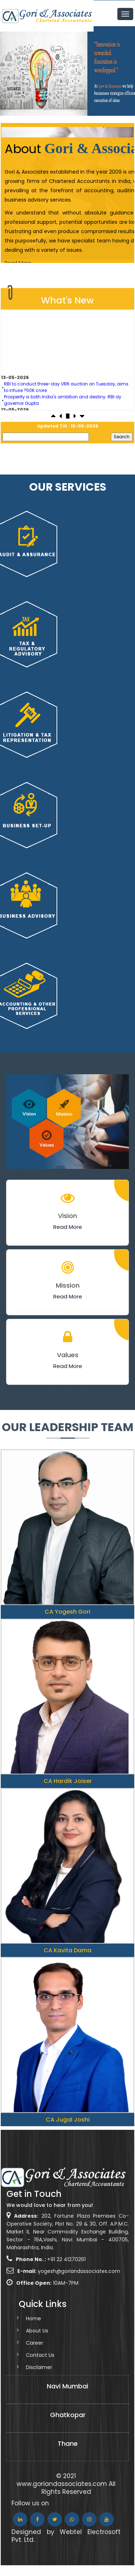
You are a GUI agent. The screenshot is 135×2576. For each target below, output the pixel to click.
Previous (12, 69)
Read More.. (19, 262)
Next (123, 69)
